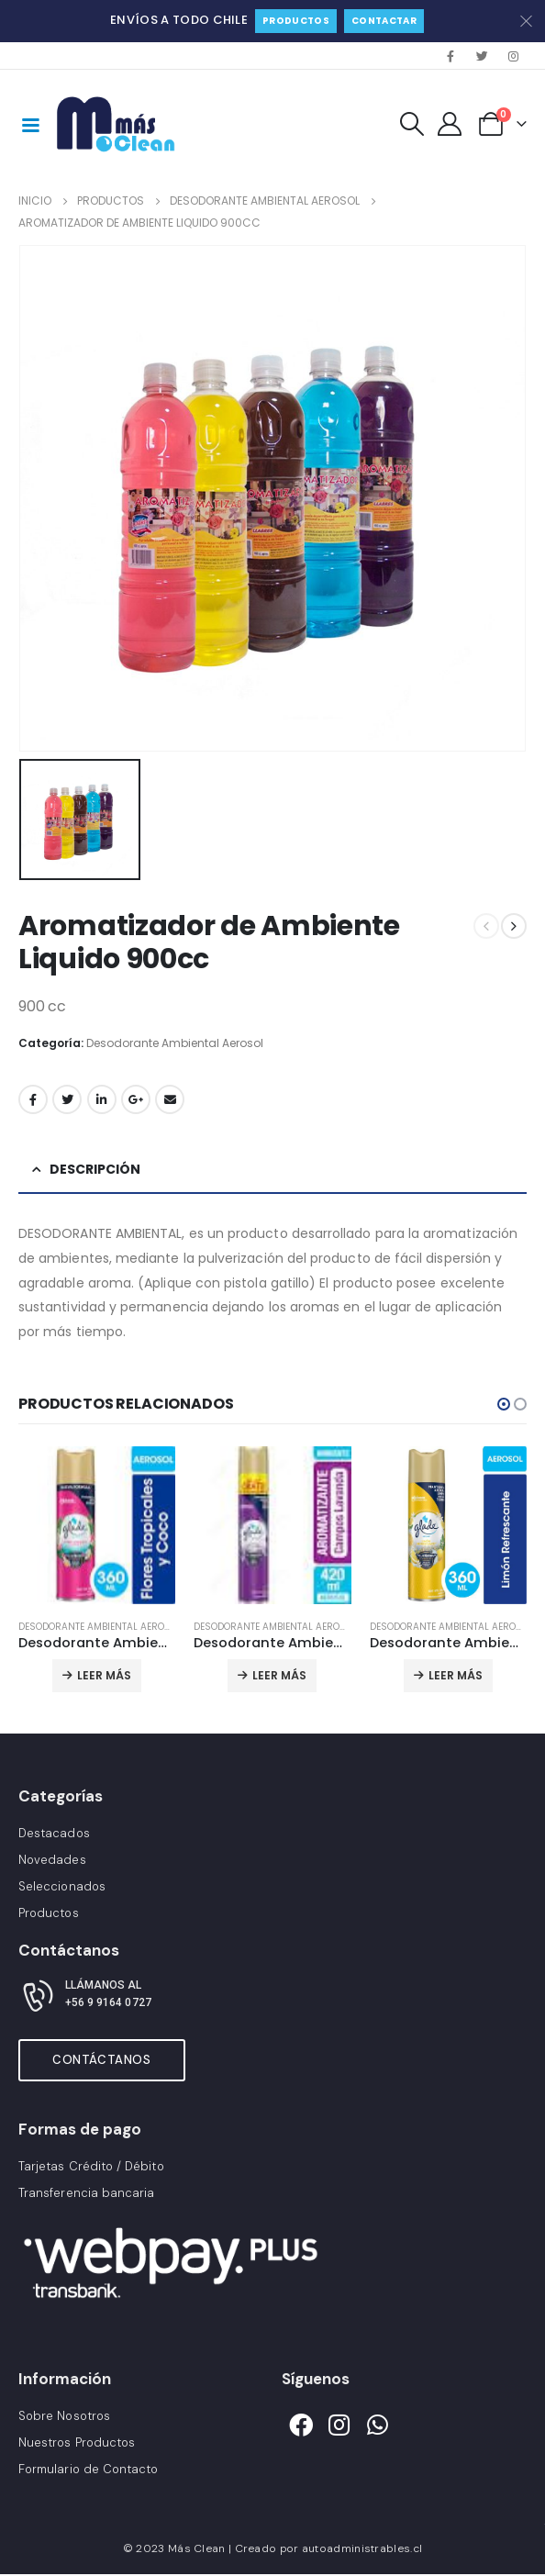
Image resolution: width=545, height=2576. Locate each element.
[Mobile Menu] (30, 124)
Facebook (33, 1099)
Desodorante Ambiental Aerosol (174, 1043)
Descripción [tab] (95, 1169)
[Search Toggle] (411, 124)
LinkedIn (102, 1099)
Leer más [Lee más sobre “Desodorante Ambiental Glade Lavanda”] (279, 1675)
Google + (135, 1099)
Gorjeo (67, 1099)
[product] (96, 1524)
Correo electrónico (169, 1099)
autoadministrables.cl (362, 2549)
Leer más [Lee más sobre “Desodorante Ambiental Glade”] (104, 1675)
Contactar (384, 21)
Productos (295, 21)
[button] (503, 1404)
